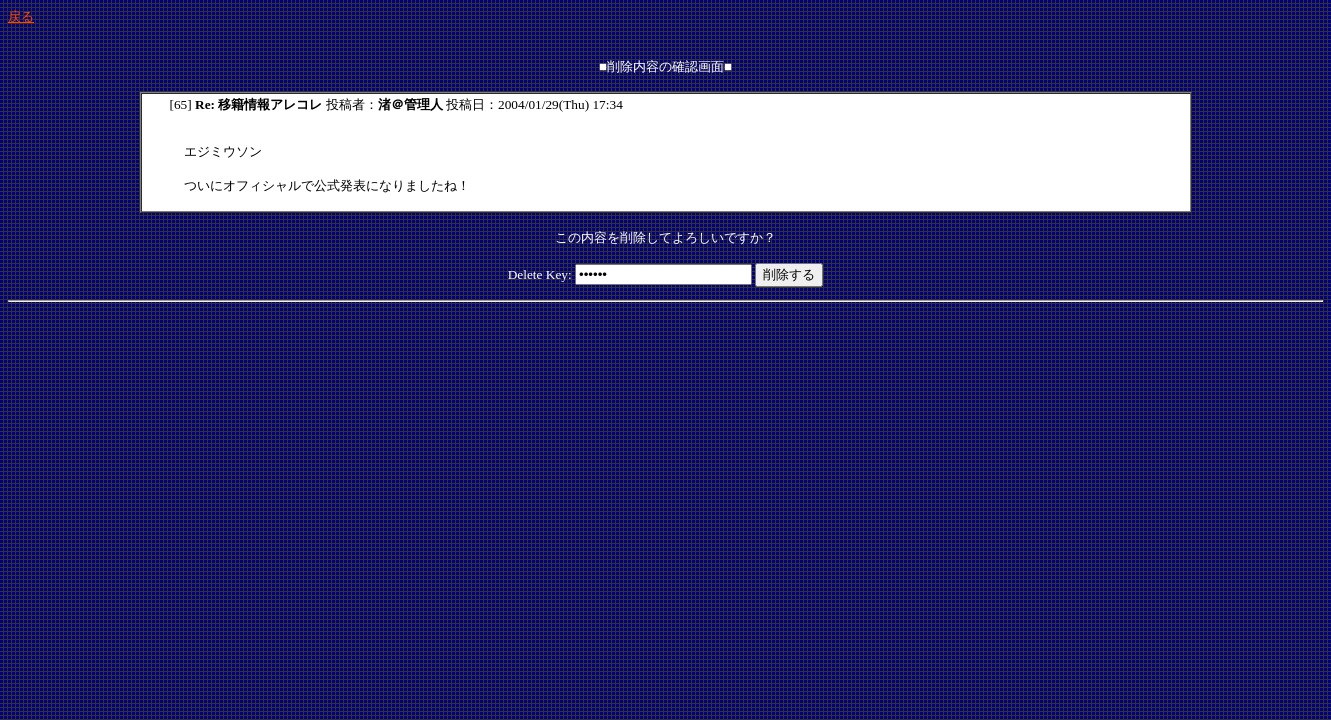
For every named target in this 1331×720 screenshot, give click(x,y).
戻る (21, 16)
